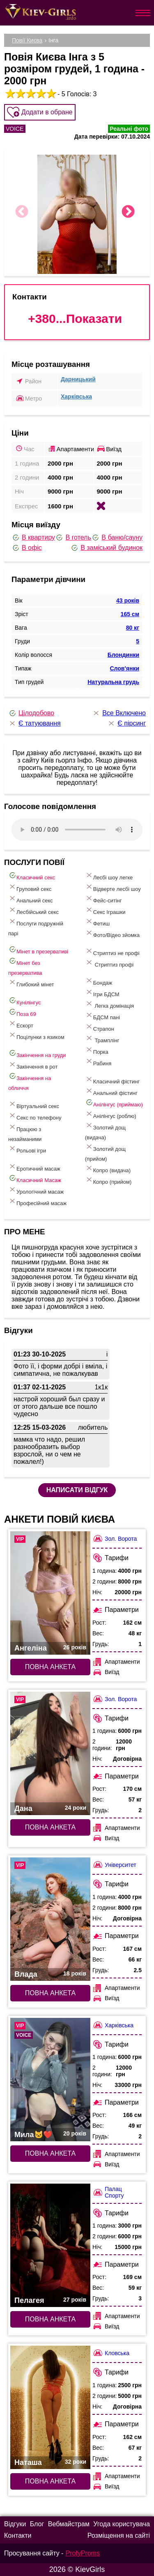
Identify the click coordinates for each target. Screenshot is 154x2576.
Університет (114, 1865)
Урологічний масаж (36, 1190)
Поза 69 (22, 1012)
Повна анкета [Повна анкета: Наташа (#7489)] (50, 2481)
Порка (96, 1050)
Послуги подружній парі (35, 927)
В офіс (26, 548)
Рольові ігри (27, 1149)
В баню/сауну (117, 537)
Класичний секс (31, 876)
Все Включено (119, 713)
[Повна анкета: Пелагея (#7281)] (50, 2245)
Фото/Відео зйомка (112, 933)
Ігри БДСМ (102, 992)
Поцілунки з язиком (36, 1035)
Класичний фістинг (112, 1080)
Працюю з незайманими (24, 1132)
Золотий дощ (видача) (105, 1131)
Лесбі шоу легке (109, 876)
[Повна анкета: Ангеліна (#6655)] (50, 1593)
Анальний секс (30, 899)
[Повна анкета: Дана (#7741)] (50, 1753)
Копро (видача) (108, 1168)
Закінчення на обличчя (29, 1081)
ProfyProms (82, 2553)
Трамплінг (102, 1038)
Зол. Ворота (114, 1538)
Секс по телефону (34, 1116)
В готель (73, 537)
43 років (127, 600)
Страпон (99, 1027)
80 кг (132, 627)
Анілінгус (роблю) (110, 1114)
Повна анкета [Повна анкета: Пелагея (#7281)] (50, 2319)
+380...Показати (75, 318)
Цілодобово (31, 713)
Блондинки (123, 655)
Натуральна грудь (113, 682)
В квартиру (33, 537)
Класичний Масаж (34, 1178)
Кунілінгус (24, 1001)
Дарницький (78, 379)
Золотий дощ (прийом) (105, 1152)
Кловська (110, 2353)
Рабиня (98, 1062)
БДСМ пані (102, 1015)
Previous (21, 212)
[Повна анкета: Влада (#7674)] (50, 1919)
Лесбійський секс (33, 910)
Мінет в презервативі (38, 950)
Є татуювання (34, 723)
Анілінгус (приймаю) (114, 1103)
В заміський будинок (106, 548)
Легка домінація (109, 1004)
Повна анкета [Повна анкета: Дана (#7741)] (50, 1827)
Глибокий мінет (31, 983)
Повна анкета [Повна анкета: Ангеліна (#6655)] (50, 1666)
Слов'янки (124, 668)
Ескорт (20, 1024)
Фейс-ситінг (103, 899)
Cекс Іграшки (105, 910)
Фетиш (97, 922)
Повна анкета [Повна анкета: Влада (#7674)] (50, 1992)
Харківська (76, 396)
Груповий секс (29, 887)
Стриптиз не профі (112, 951)
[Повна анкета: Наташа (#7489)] (50, 2407)
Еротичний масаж (34, 1167)
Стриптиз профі (109, 963)
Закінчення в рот (33, 1065)
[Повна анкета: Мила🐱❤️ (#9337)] (50, 2079)
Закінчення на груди (37, 1053)
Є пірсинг (126, 723)
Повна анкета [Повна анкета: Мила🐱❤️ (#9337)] (50, 2153)
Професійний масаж (37, 1201)
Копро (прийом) (108, 1180)
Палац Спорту (108, 2192)
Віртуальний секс (33, 1104)
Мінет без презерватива (25, 966)
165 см (130, 614)
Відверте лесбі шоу (113, 887)
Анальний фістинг (111, 1091)
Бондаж (98, 981)
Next (128, 212)
